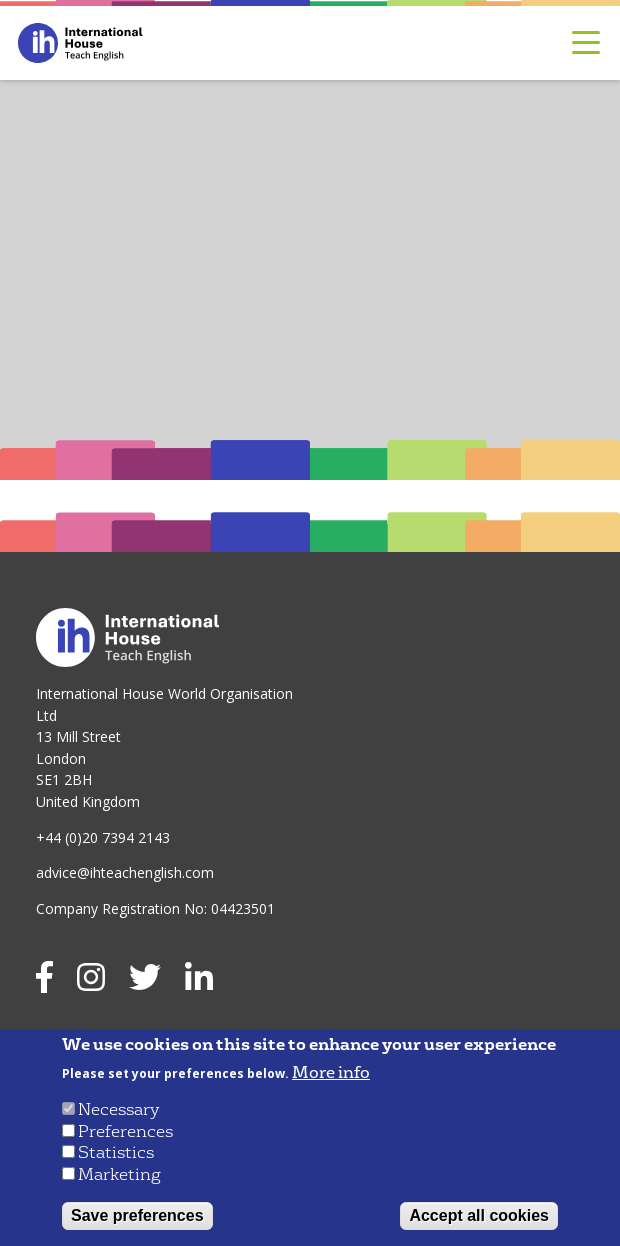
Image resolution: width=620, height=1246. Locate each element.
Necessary (118, 1109)
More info (331, 1073)
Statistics (116, 1152)
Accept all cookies (479, 1215)
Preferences (125, 1131)
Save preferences (137, 1215)
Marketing (119, 1174)
